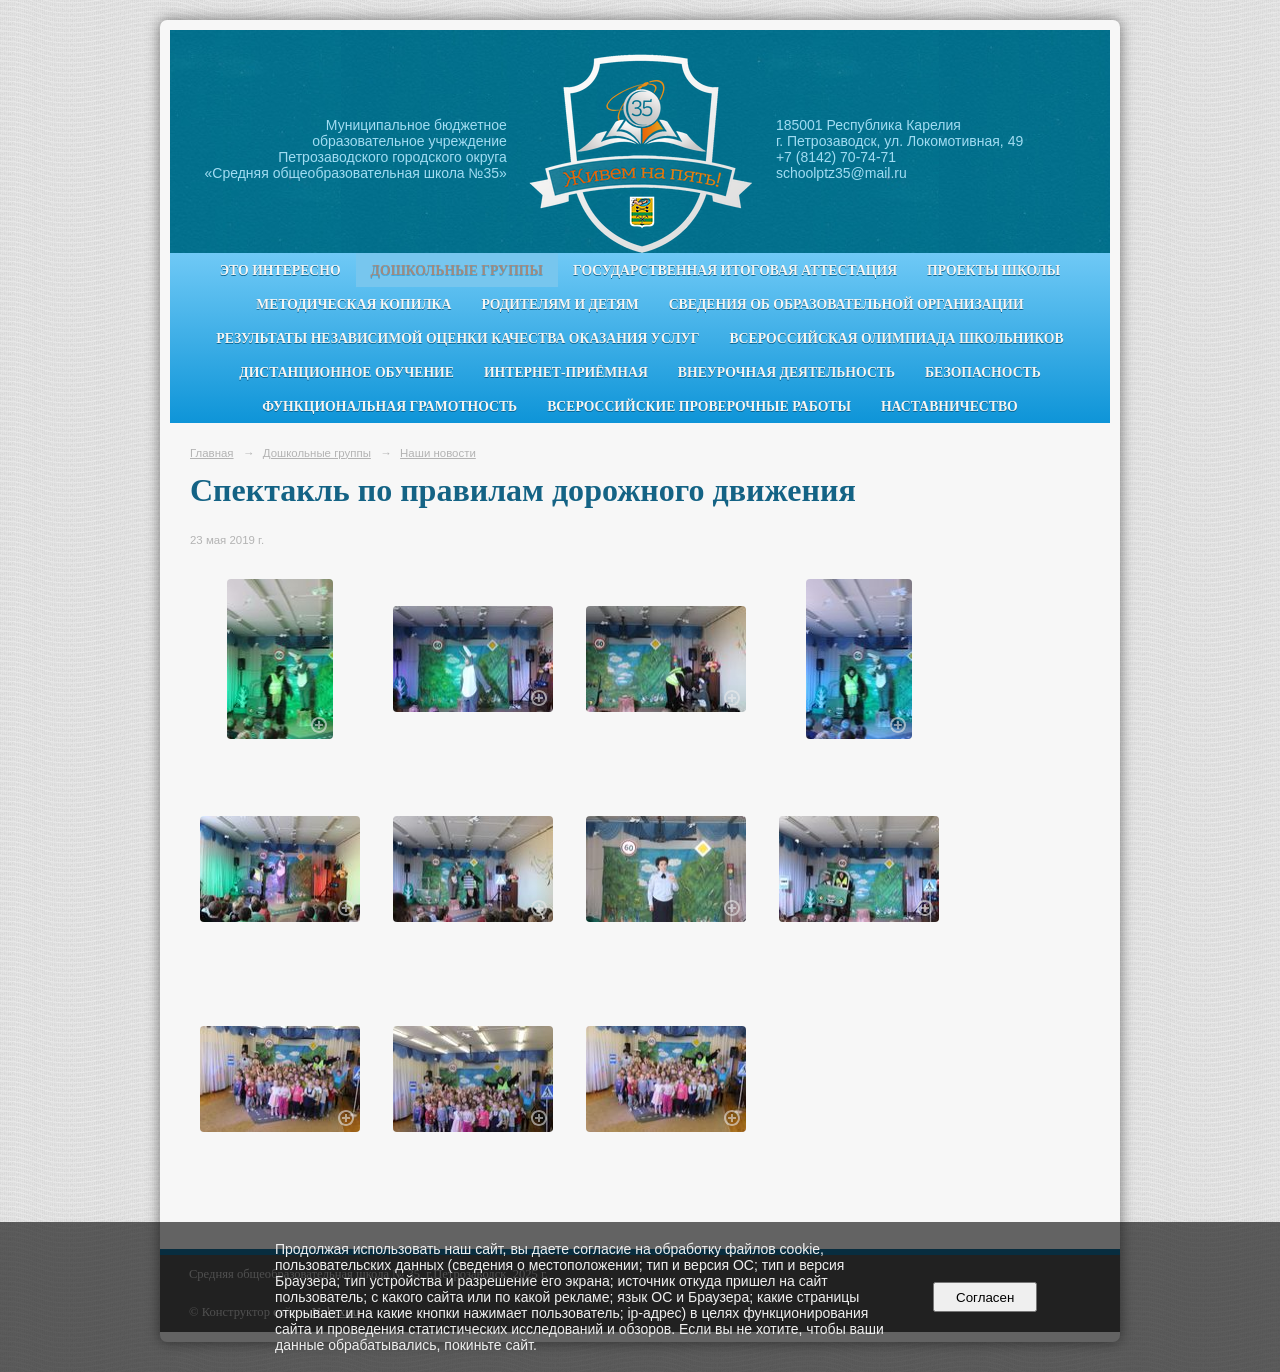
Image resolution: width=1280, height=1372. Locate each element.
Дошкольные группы (457, 270)
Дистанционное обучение (346, 372)
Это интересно (280, 270)
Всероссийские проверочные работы (699, 406)
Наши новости (438, 453)
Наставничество (949, 406)
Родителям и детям (559, 304)
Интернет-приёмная (566, 372)
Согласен (985, 1297)
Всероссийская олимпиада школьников (896, 338)
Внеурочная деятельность (786, 372)
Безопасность (983, 372)
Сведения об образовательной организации (846, 304)
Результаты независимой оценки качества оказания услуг (457, 338)
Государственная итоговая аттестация (735, 270)
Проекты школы (993, 270)
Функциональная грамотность (389, 406)
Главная (212, 453)
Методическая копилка (353, 304)
